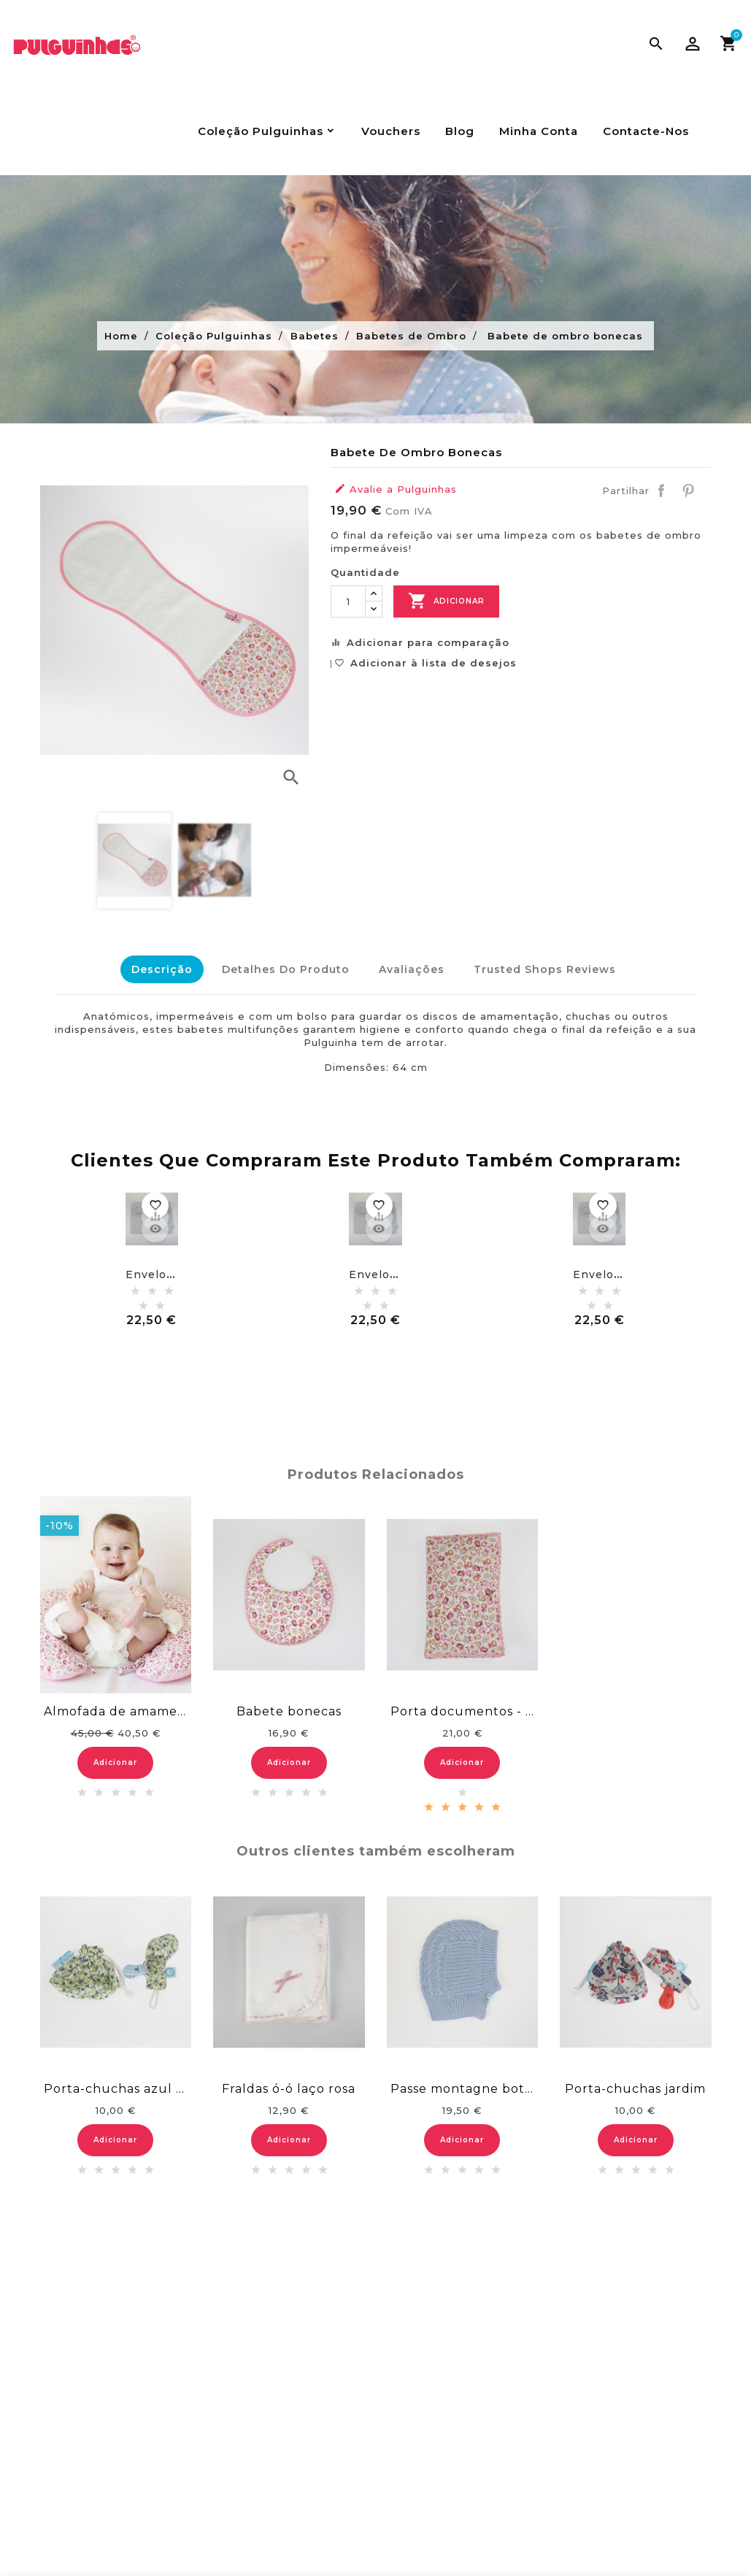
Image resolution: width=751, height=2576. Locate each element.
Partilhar (661, 490)
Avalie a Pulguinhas (395, 488)
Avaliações (411, 969)
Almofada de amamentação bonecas (116, 1708)
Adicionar (446, 601)
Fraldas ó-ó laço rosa (288, 2085)
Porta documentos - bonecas (462, 1708)
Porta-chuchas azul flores (116, 2085)
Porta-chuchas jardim (635, 2085)
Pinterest (688, 490)
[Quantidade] (348, 601)
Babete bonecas (289, 1708)
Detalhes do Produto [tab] (282, 969)
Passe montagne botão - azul (462, 2085)
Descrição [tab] (154, 969)
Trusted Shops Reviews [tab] (548, 969)
